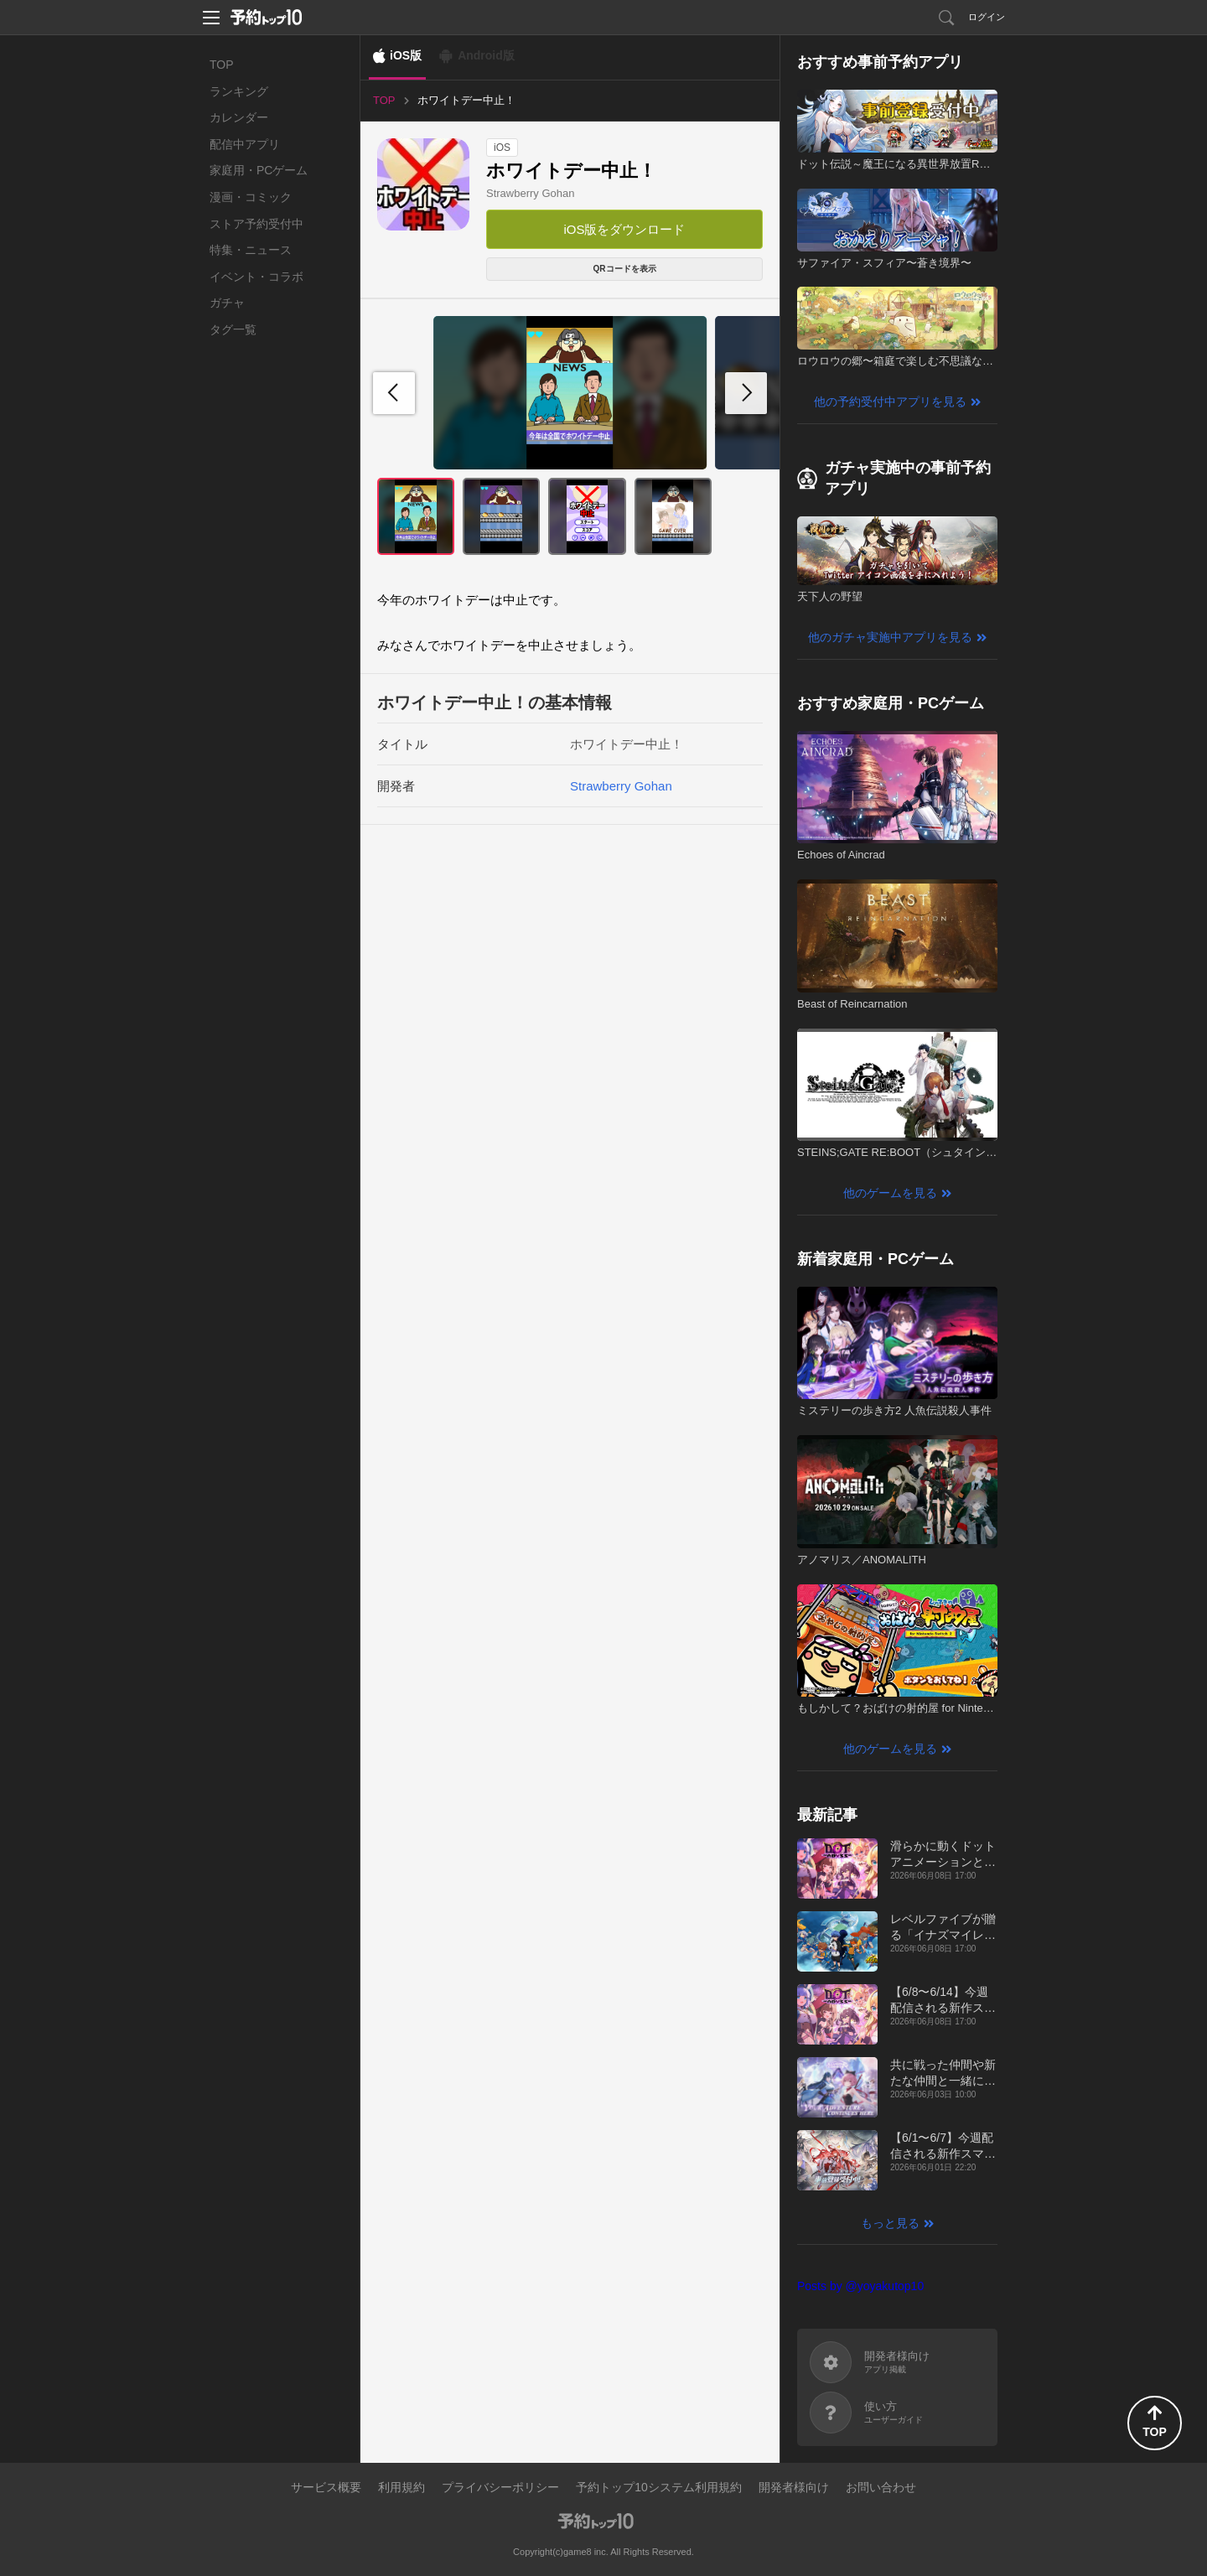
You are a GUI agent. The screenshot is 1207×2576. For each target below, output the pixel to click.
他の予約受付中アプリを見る (890, 401)
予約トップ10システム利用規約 (659, 2487)
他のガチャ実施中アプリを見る (890, 637)
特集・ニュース (251, 250)
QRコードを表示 (624, 268)
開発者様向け (794, 2487)
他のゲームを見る (890, 1193)
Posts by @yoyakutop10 (860, 2286)
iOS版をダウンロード (624, 229)
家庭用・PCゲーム (259, 170)
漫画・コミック (251, 197)
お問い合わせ (881, 2487)
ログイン (986, 17)
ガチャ (227, 302)
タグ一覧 (233, 329)
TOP (222, 64)
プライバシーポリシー (500, 2487)
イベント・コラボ (256, 276)
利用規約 (401, 2487)
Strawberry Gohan (530, 193)
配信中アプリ (245, 144)
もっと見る (890, 2223)
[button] (746, 393)
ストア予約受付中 (256, 224)
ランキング (239, 91)
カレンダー (239, 117)
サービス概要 (326, 2487)
